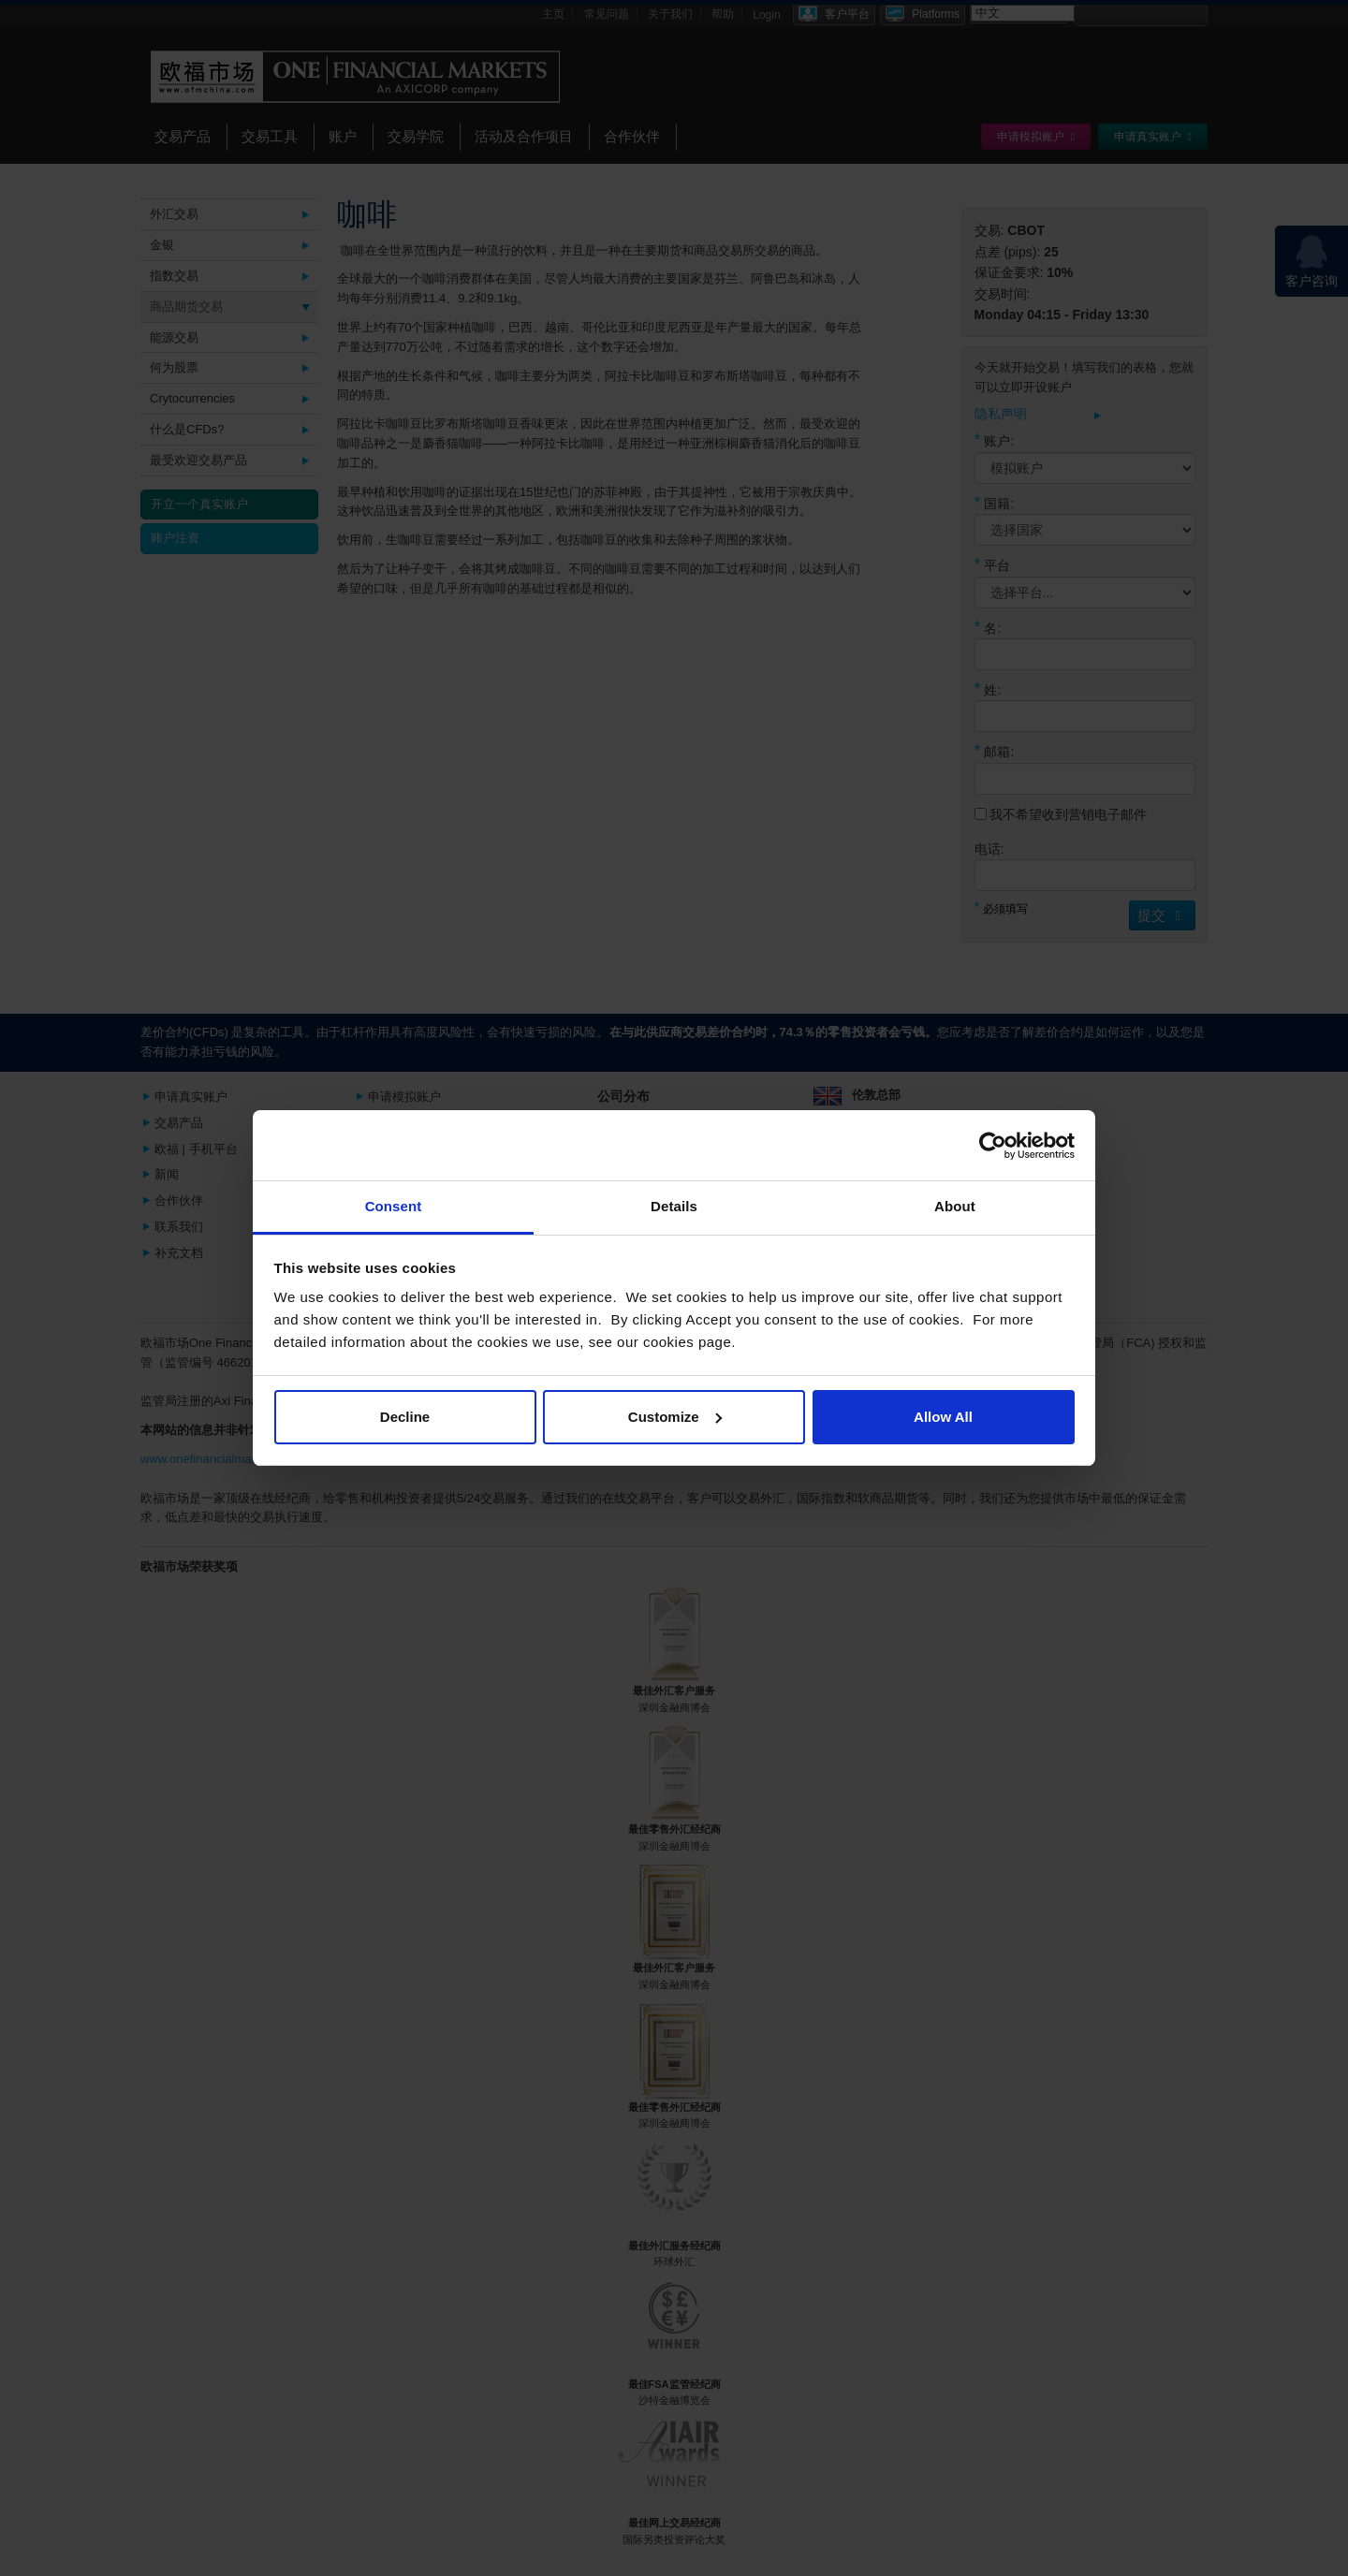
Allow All (943, 1417)
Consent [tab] (393, 1206)
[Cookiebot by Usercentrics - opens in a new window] (993, 1146)
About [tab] (954, 1206)
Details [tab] (674, 1206)
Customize (675, 1417)
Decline (405, 1417)
